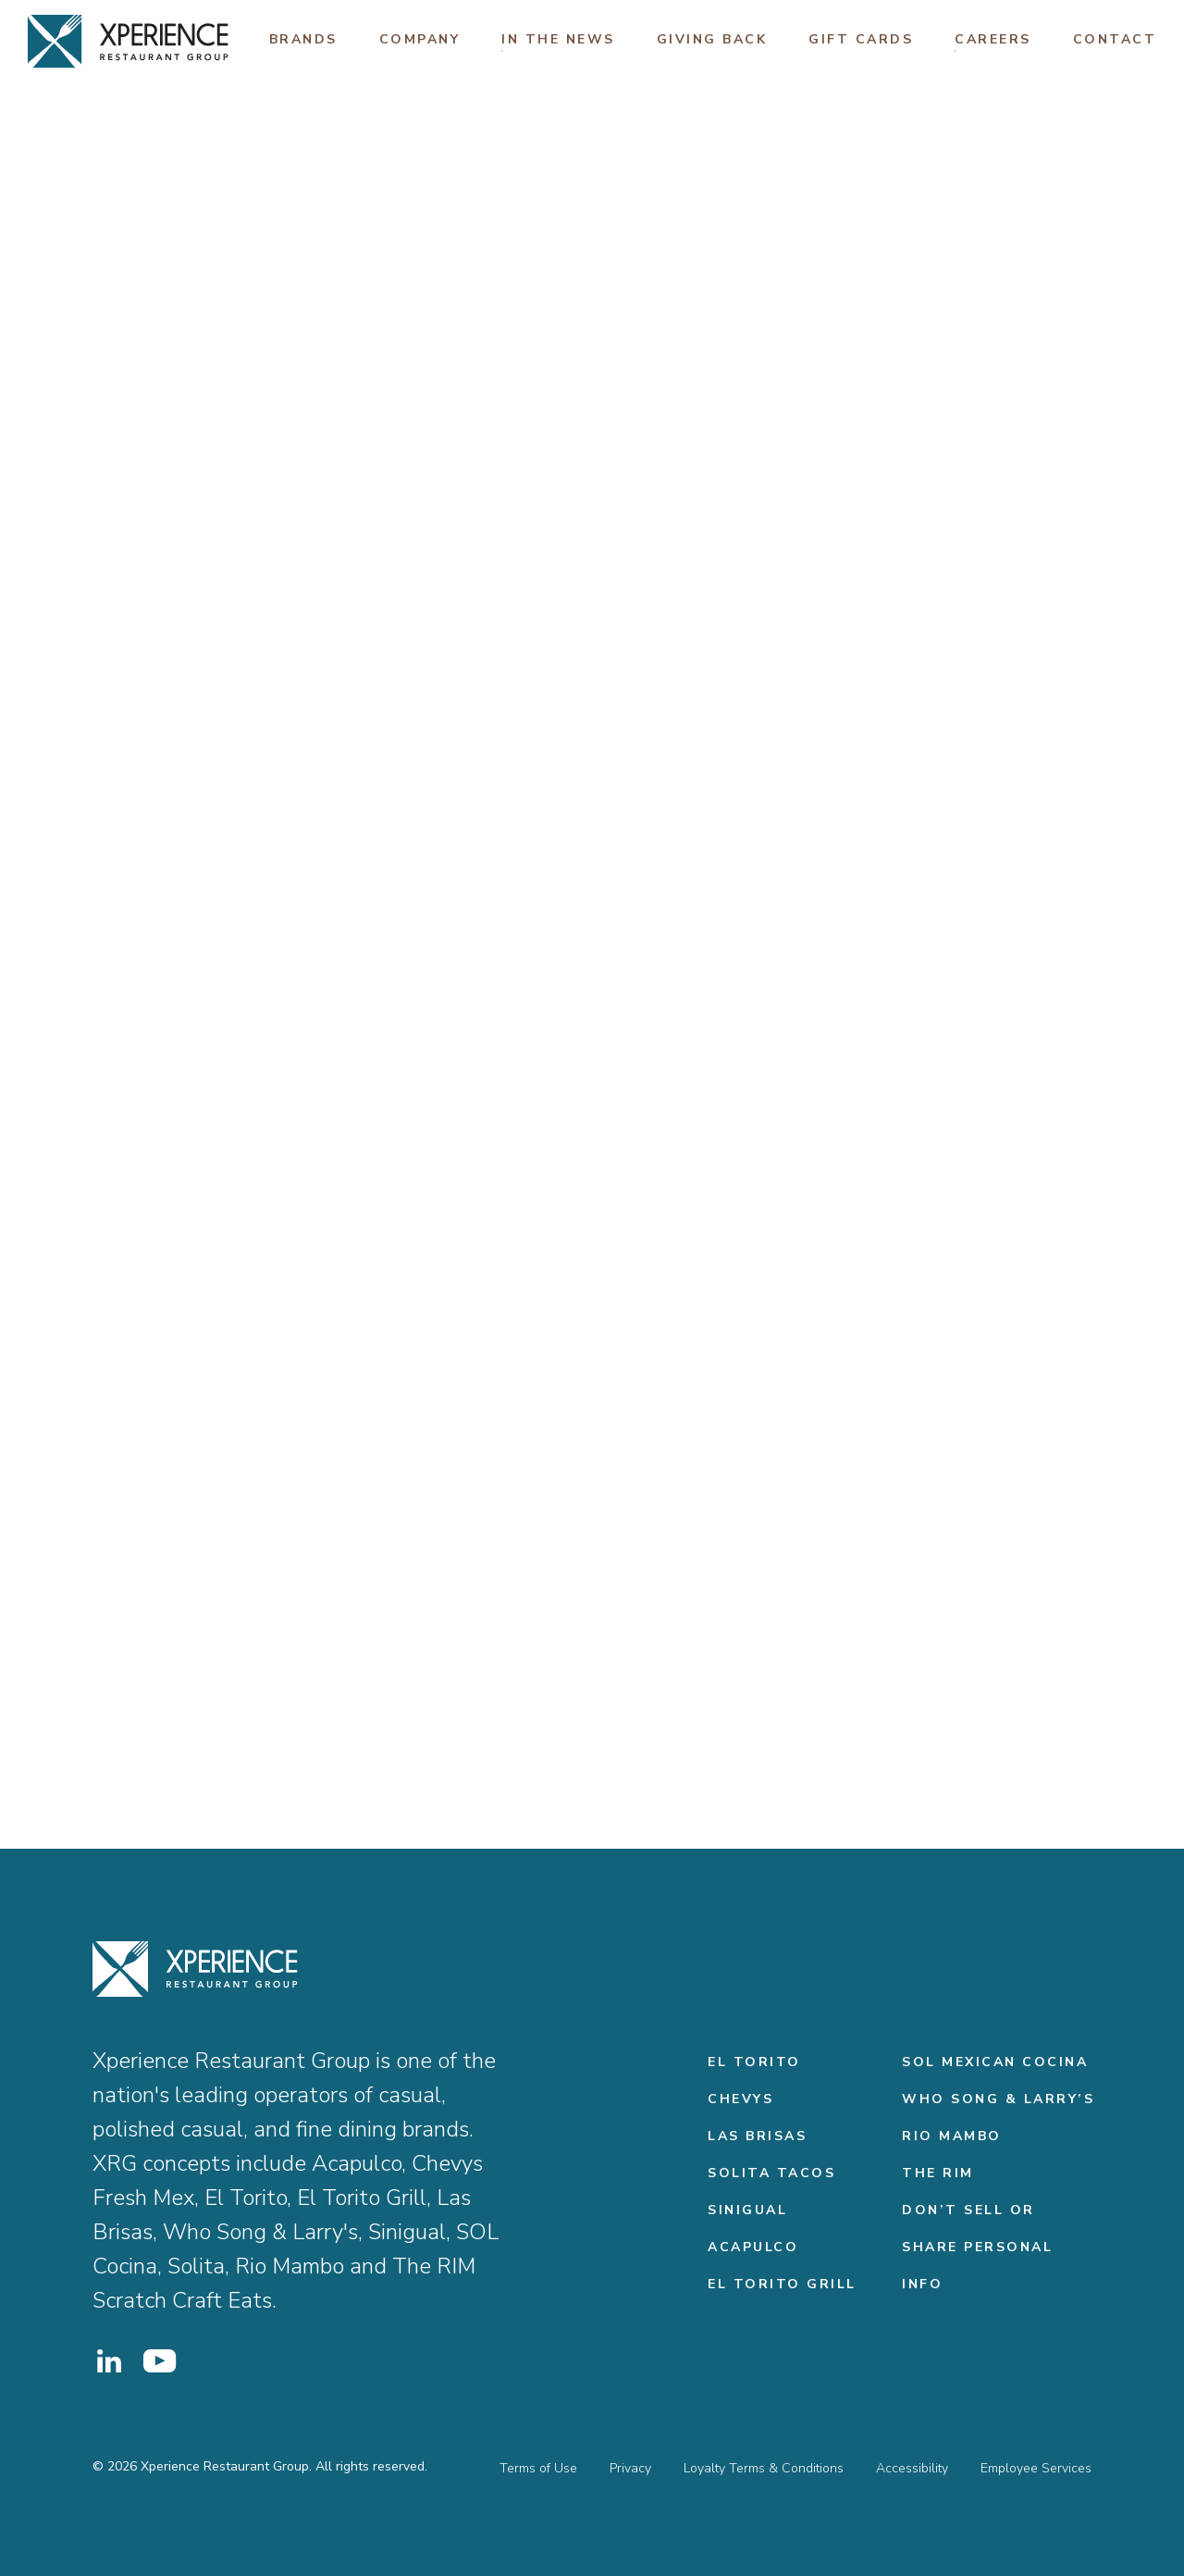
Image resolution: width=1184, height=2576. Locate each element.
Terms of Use (538, 2468)
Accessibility (912, 2468)
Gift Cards (860, 39)
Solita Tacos (771, 2173)
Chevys (740, 2099)
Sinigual (747, 2210)
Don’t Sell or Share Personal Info (977, 2247)
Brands (303, 39)
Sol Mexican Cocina (995, 2062)
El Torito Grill (782, 2284)
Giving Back (712, 39)
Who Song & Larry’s (998, 2099)
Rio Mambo (952, 2136)
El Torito (754, 2062)
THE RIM (938, 2173)
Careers (993, 39)
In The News (558, 39)
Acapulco (753, 2247)
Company (420, 39)
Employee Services (1036, 2468)
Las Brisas (757, 2136)
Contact (1115, 39)
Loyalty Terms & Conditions (764, 2468)
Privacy (630, 2468)
